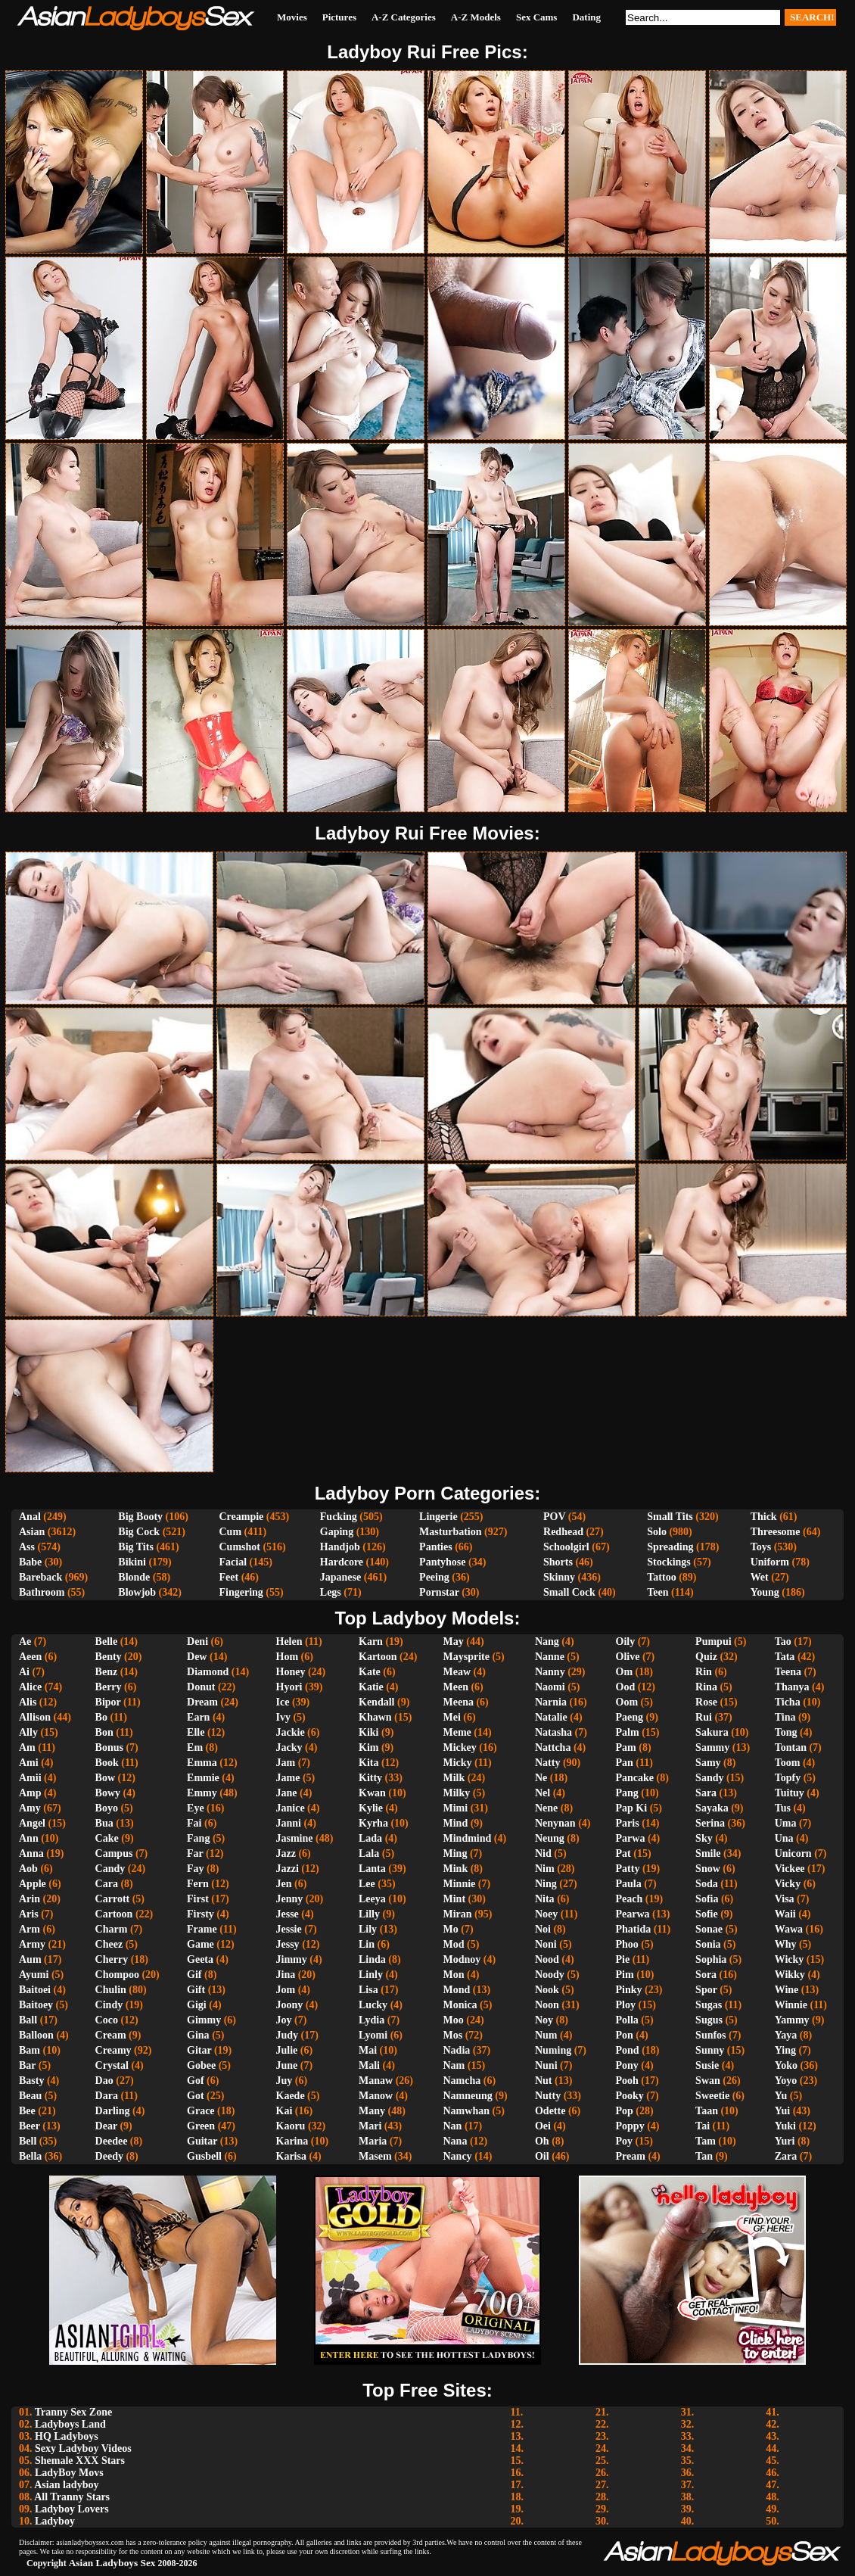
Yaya (786, 2035)
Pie (623, 1959)
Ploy (626, 2005)
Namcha (462, 2080)
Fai (194, 1823)
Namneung (468, 2095)
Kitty (370, 1777)
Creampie (241, 1516)
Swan (707, 2080)
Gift (196, 1989)
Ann (29, 1838)
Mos (453, 2035)
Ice (283, 1702)
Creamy (113, 2050)
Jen (284, 1883)
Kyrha (373, 1823)
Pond (627, 2050)
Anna (31, 1853)
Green (201, 2126)
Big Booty (140, 1516)
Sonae (709, 1929)
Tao (783, 1641)
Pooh (627, 2080)
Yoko (786, 2065)
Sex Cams (537, 17)
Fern (198, 1883)
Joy (284, 2020)
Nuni (546, 2065)
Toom (788, 1762)
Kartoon (378, 1656)
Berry (108, 1687)
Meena (458, 1702)
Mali (369, 2065)
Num (546, 2035)
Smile (707, 1853)
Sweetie (712, 2095)
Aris (29, 1914)
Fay (195, 1868)
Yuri (785, 2141)
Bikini (132, 1562)
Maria (373, 2141)
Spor (706, 1989)
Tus (783, 1808)
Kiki (368, 1732)
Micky (457, 1762)
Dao (104, 2080)
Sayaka (712, 1808)
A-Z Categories (404, 17)
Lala (369, 1853)
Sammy (712, 1747)
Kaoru (291, 2126)
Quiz (706, 1656)
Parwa (630, 1838)
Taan (706, 2111)
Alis (27, 1702)
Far (195, 1853)
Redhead (563, 1531)
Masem (375, 2156)
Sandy (709, 1777)
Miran (457, 1914)
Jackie (290, 1732)
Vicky (788, 1883)
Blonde (134, 1577)
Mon (454, 1974)
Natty (547, 1762)
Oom (627, 1702)
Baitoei (35, 1989)
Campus (114, 1853)
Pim (625, 1974)
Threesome (776, 1531)
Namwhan (466, 2111)
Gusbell (204, 2156)
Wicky (789, 1959)
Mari (370, 2126)
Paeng (630, 1717)
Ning (546, 1883)
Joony (289, 2005)
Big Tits (136, 1547)
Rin (703, 1671)
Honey (291, 1671)
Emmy (202, 1793)
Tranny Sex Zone (73, 2412)
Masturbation (450, 1531)
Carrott (112, 1899)
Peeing (434, 1577)
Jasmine (294, 1838)
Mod (454, 1944)
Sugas (708, 2005)
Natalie (551, 1717)
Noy (544, 2020)
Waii (785, 1914)
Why (786, 1944)
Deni (197, 1641)
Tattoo (661, 1577)
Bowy (107, 1793)
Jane (286, 1793)
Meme (457, 1732)
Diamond (208, 1671)
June (287, 2065)
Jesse (287, 1914)
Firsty (200, 1914)
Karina (292, 2141)
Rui (703, 1717)
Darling (112, 2111)
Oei (543, 2126)
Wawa (789, 1929)
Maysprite (466, 1656)
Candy (110, 1868)
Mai (368, 2050)
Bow (105, 1777)
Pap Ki (632, 1808)
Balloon (36, 2035)
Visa (784, 1899)
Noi (543, 1929)
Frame (202, 1929)
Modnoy (462, 1959)
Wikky (790, 1974)
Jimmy (291, 1959)
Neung (549, 1838)
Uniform (770, 1562)
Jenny (289, 1899)
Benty (108, 1656)
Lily (368, 1929)
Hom (287, 1656)
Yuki (785, 2126)
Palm (627, 1732)
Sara (706, 1793)
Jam (286, 1762)
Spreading (670, 1547)
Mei (452, 1717)
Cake (107, 1838)
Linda (372, 1959)
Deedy (109, 2156)
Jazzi (287, 1868)
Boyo (106, 1808)
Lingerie (438, 1516)
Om (624, 1671)
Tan (704, 2156)
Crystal (112, 2065)
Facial (233, 1562)
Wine (787, 1989)
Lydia (371, 2020)
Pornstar (439, 1592)
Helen (289, 1641)
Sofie (706, 1914)
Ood (626, 1687)
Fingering (241, 1592)
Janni (288, 1823)
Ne (541, 1777)
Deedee (111, 2141)
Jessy (288, 1944)
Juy (284, 2080)
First (198, 1899)
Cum (230, 1531)
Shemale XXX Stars (80, 2460)
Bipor (108, 1702)
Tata (785, 1656)
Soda (706, 1883)
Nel (542, 1793)
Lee (367, 1883)
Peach (629, 1899)
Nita (545, 1899)
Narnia (551, 1702)
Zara (786, 2156)
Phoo (627, 1944)
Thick (764, 1516)
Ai (24, 1671)
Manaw (376, 2080)
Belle (106, 1641)
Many (372, 2111)
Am (27, 1747)
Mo (451, 1929)
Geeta (200, 1959)
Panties (435, 1547)
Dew (197, 1656)
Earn (198, 1717)
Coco (106, 2020)
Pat (623, 1853)
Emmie (203, 1777)
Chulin (110, 1989)
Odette (550, 2111)
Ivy (283, 1717)
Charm (111, 1929)
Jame (288, 1777)
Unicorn (793, 1853)
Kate (370, 1671)
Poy (624, 2141)
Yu (781, 2095)
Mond (457, 1989)
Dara (106, 2095)
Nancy (457, 2156)
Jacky (289, 1747)
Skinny (559, 1577)
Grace (201, 2111)
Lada (370, 1838)
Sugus (709, 2020)
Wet (760, 1577)
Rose (706, 1702)
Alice (30, 1687)
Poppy (630, 2126)
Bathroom (41, 1592)
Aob (28, 1868)
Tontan (791, 1747)
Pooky (630, 2095)
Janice (290, 1808)
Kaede (290, 2095)
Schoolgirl (566, 1547)
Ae (25, 1641)
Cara (106, 1883)
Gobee (201, 2065)
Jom (286, 1989)
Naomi (550, 1687)
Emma (202, 1762)
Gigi (197, 2005)
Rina (706, 1687)
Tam (705, 2141)
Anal (30, 1516)
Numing (553, 2050)
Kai (284, 2111)
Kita (368, 1762)
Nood (547, 1959)
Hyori (289, 1687)
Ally (28, 1732)
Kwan (372, 1793)
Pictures (339, 17)
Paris (627, 1823)
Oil (542, 2156)
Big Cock (139, 1531)
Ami (29, 1762)
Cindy (109, 2005)
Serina (710, 1823)
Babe (30, 1562)
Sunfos (710, 2035)
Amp (30, 1793)
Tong (786, 1732)
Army (32, 1944)
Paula (629, 1883)
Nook (547, 1989)
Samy (707, 1762)
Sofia (706, 1899)
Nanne (549, 1656)
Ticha (788, 1702)
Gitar (199, 2050)
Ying (785, 2050)
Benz (106, 1671)
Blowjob (137, 1592)
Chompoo (117, 1974)
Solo (657, 1531)
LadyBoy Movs (69, 2472)
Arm (29, 1929)
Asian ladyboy (66, 2484)
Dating (586, 17)
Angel (32, 1823)
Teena (788, 1671)
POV (554, 1516)
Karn (371, 1641)
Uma (786, 1823)
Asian (32, 1531)
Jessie (289, 1929)
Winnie (791, 2005)
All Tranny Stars (72, 2497)
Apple (32, 1883)
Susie (707, 2065)
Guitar (202, 2141)
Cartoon (114, 1914)
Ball (28, 2020)
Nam (454, 2065)
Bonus (109, 1747)
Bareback (40, 1577)
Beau (30, 2095)
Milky (457, 1793)
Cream (110, 2035)
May (453, 1641)
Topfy (788, 1777)
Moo (453, 2020)
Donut (201, 1687)
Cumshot (239, 1547)
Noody (549, 1974)
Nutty (548, 2095)
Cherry (112, 1959)
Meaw (457, 1671)
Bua (104, 1823)
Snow (707, 1868)
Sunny (709, 2050)
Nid (543, 1853)
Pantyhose (442, 1562)
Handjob (340, 1547)
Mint (454, 1899)
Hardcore (341, 1562)
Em (195, 1747)
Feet (228, 1577)
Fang (198, 1838)
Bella (30, 2156)
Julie (287, 2050)
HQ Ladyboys (66, 2436)
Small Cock (569, 1592)
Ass (27, 1547)
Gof (195, 2080)
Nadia (457, 2050)
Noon (547, 2005)
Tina (785, 1717)
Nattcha (553, 1747)
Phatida (633, 1929)
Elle (195, 1732)
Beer (29, 2126)
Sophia (710, 1959)
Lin (367, 1944)
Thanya (792, 1687)
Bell (27, 2141)
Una (784, 1838)
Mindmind (467, 1838)
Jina (286, 1974)
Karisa (291, 2156)
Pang (627, 1793)
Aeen (30, 1656)
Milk (454, 1777)
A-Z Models (476, 17)
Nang (547, 1641)
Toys (761, 1547)
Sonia (707, 1944)
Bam (29, 2050)
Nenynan (555, 1823)
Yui (783, 2111)
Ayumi (33, 1974)
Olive (628, 1656)
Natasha (553, 1732)
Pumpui (713, 1641)
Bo (101, 1717)
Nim (545, 1868)
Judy (287, 2035)
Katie (371, 1687)
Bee (27, 2111)
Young (765, 1592)
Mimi (455, 1808)
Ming (455, 1853)
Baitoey (36, 2005)
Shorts (558, 1562)
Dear (106, 2126)
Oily (626, 1641)
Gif (194, 1974)
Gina (198, 2035)
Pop (624, 2111)
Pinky (629, 1989)
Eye (195, 1808)
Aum (30, 1959)
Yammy (792, 2020)
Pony (627, 2065)
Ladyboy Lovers (72, 2509)
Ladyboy (55, 2521)
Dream (202, 1702)
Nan (452, 2126)
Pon (624, 2035)
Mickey (460, 1747)
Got (195, 2095)
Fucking (338, 1516)
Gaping (336, 1531)
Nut (543, 2080)
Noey (546, 1914)
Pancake (635, 1777)
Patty (628, 1868)
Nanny (550, 1671)
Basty (31, 2080)
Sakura (712, 1732)
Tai (702, 2126)
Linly (371, 1974)
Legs (330, 1592)
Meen (455, 1687)
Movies (292, 17)
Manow (376, 2095)
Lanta (372, 1868)
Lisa (368, 1989)
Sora (706, 1974)
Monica (460, 2005)
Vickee (790, 1868)
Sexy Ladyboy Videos (83, 2448)
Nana (455, 2141)
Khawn (375, 1717)
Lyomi (373, 2035)
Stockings (669, 1562)
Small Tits (670, 1516)
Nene (546, 1808)
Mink (455, 1868)
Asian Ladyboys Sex (112, 2562)
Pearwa (633, 1914)
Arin (29, 1899)
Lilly (369, 1914)
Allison (35, 1717)
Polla (627, 2020)
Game (200, 1944)
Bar (27, 2065)
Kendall (376, 1702)
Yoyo (786, 2080)
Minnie (459, 1883)
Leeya (372, 1899)
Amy (30, 1808)
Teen (657, 1592)
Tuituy (789, 1793)
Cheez (109, 1944)
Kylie (371, 1808)
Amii (30, 1777)
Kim (368, 1747)
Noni (546, 1944)
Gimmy (204, 2020)
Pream (630, 2156)
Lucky (373, 2005)
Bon (104, 1732)
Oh (542, 2141)
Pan (624, 1762)
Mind (455, 1823)
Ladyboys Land (70, 2424)
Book (107, 1762)
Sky (704, 1838)
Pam (626, 1747)
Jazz (286, 1853)
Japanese (340, 1577)
